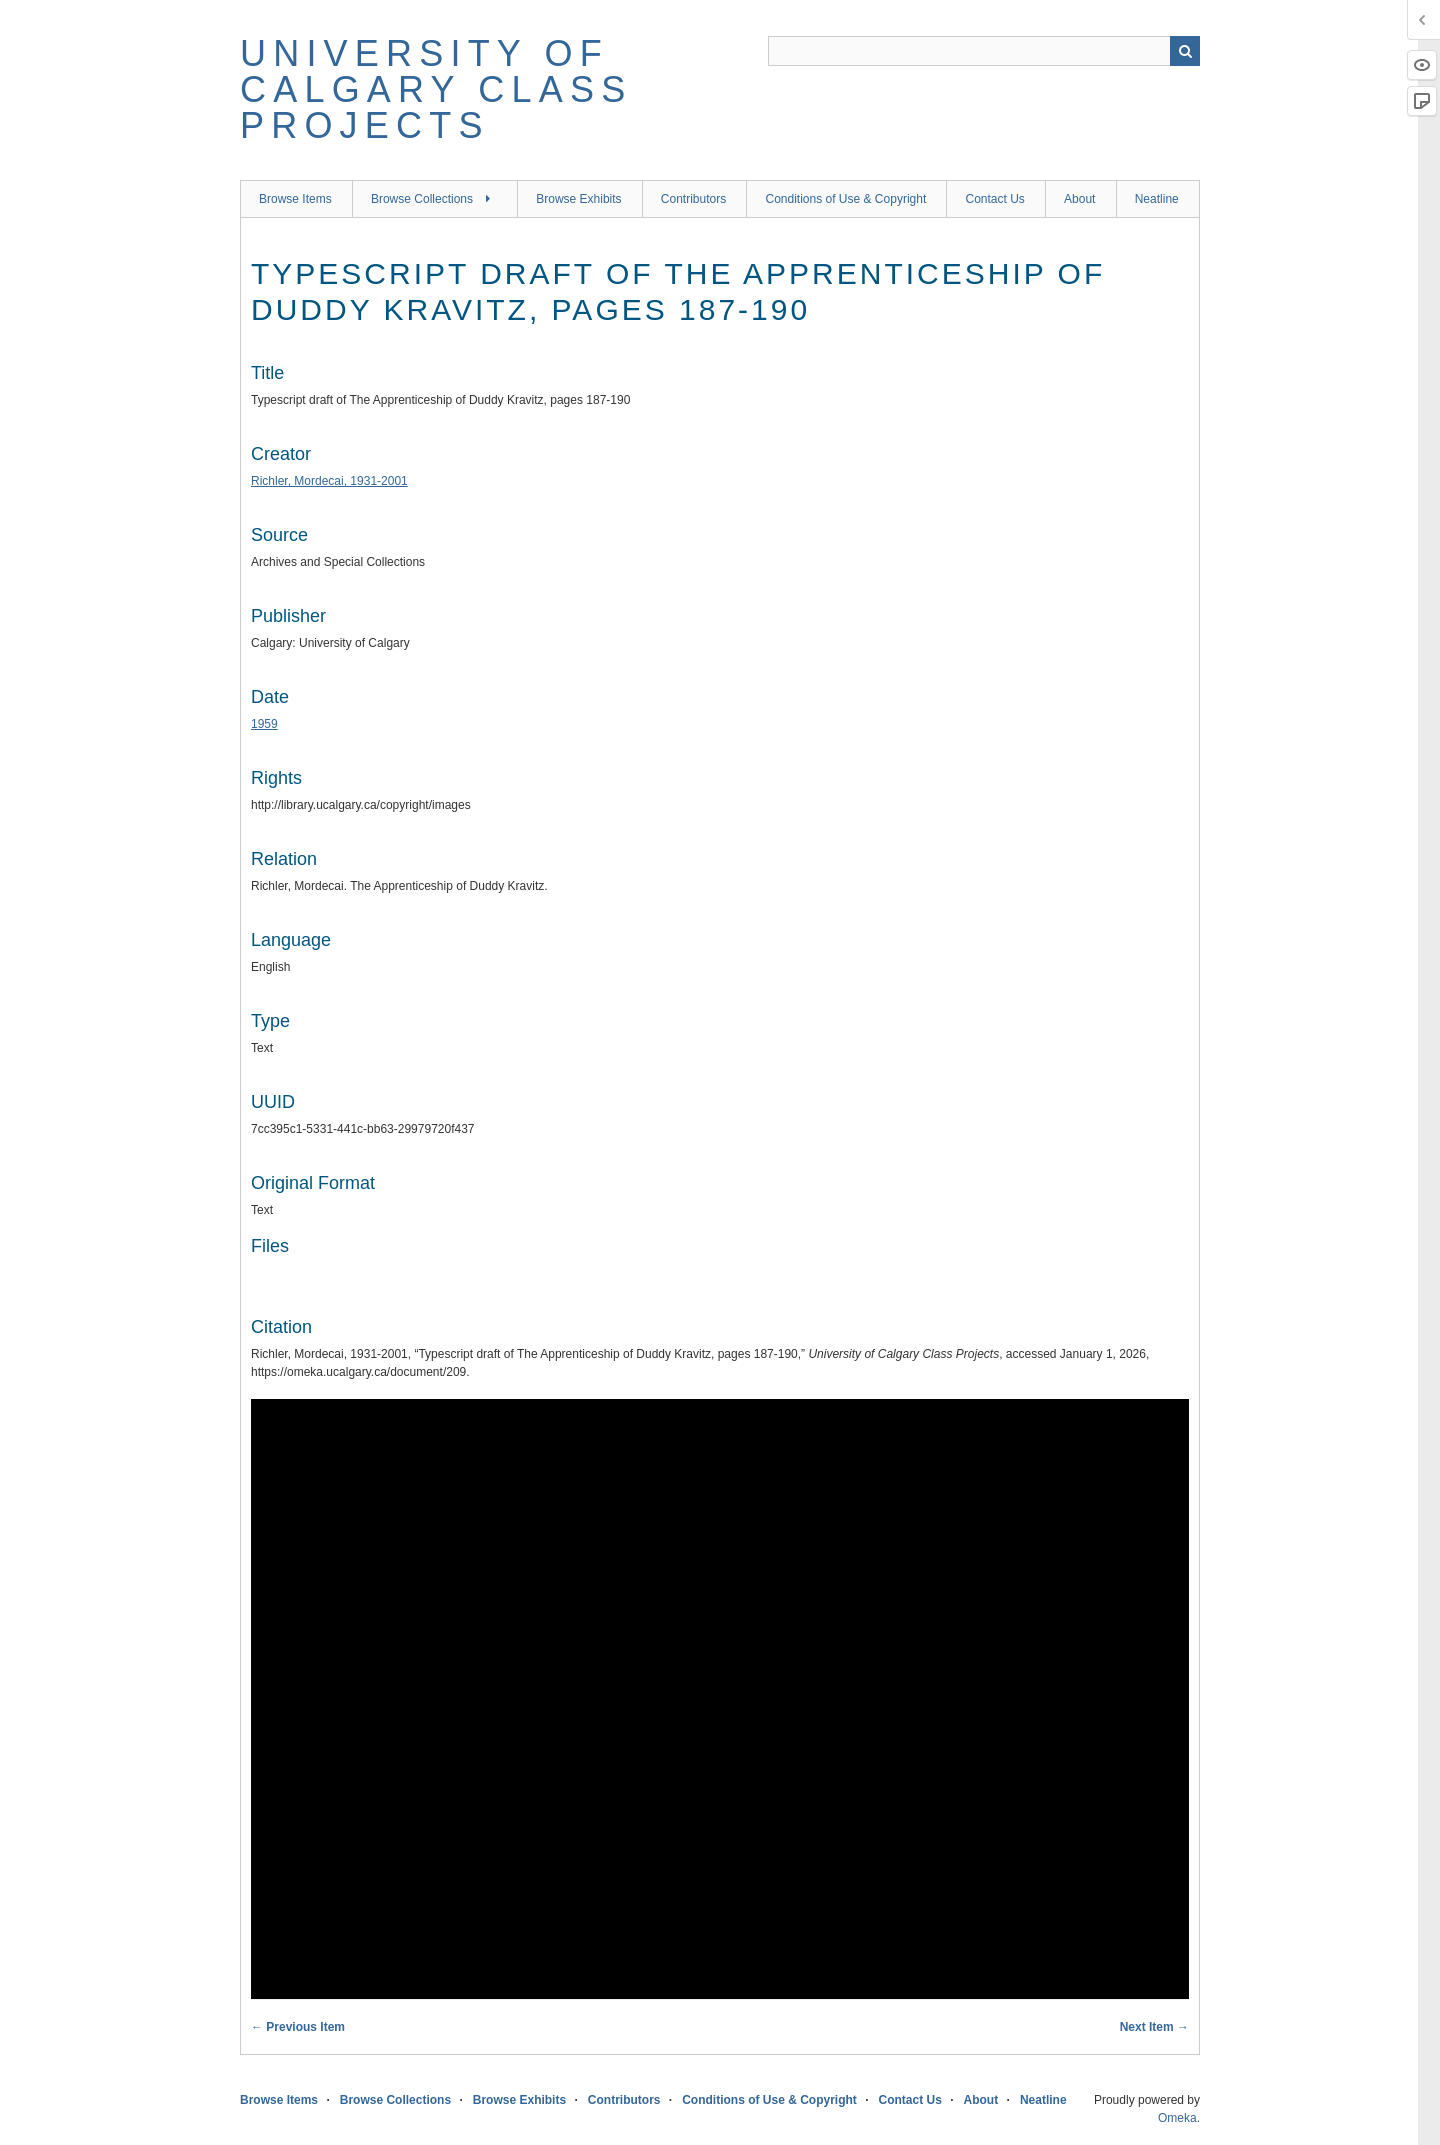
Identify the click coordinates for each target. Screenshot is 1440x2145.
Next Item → (1154, 2027)
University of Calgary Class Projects (436, 89)
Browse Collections (422, 199)
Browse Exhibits (578, 199)
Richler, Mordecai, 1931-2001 (329, 481)
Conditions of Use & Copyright (845, 199)
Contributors (693, 199)
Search (1185, 51)
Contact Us (994, 199)
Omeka (1177, 2118)
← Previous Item (298, 2027)
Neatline (1157, 199)
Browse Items (295, 199)
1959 (264, 724)
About (1079, 199)
